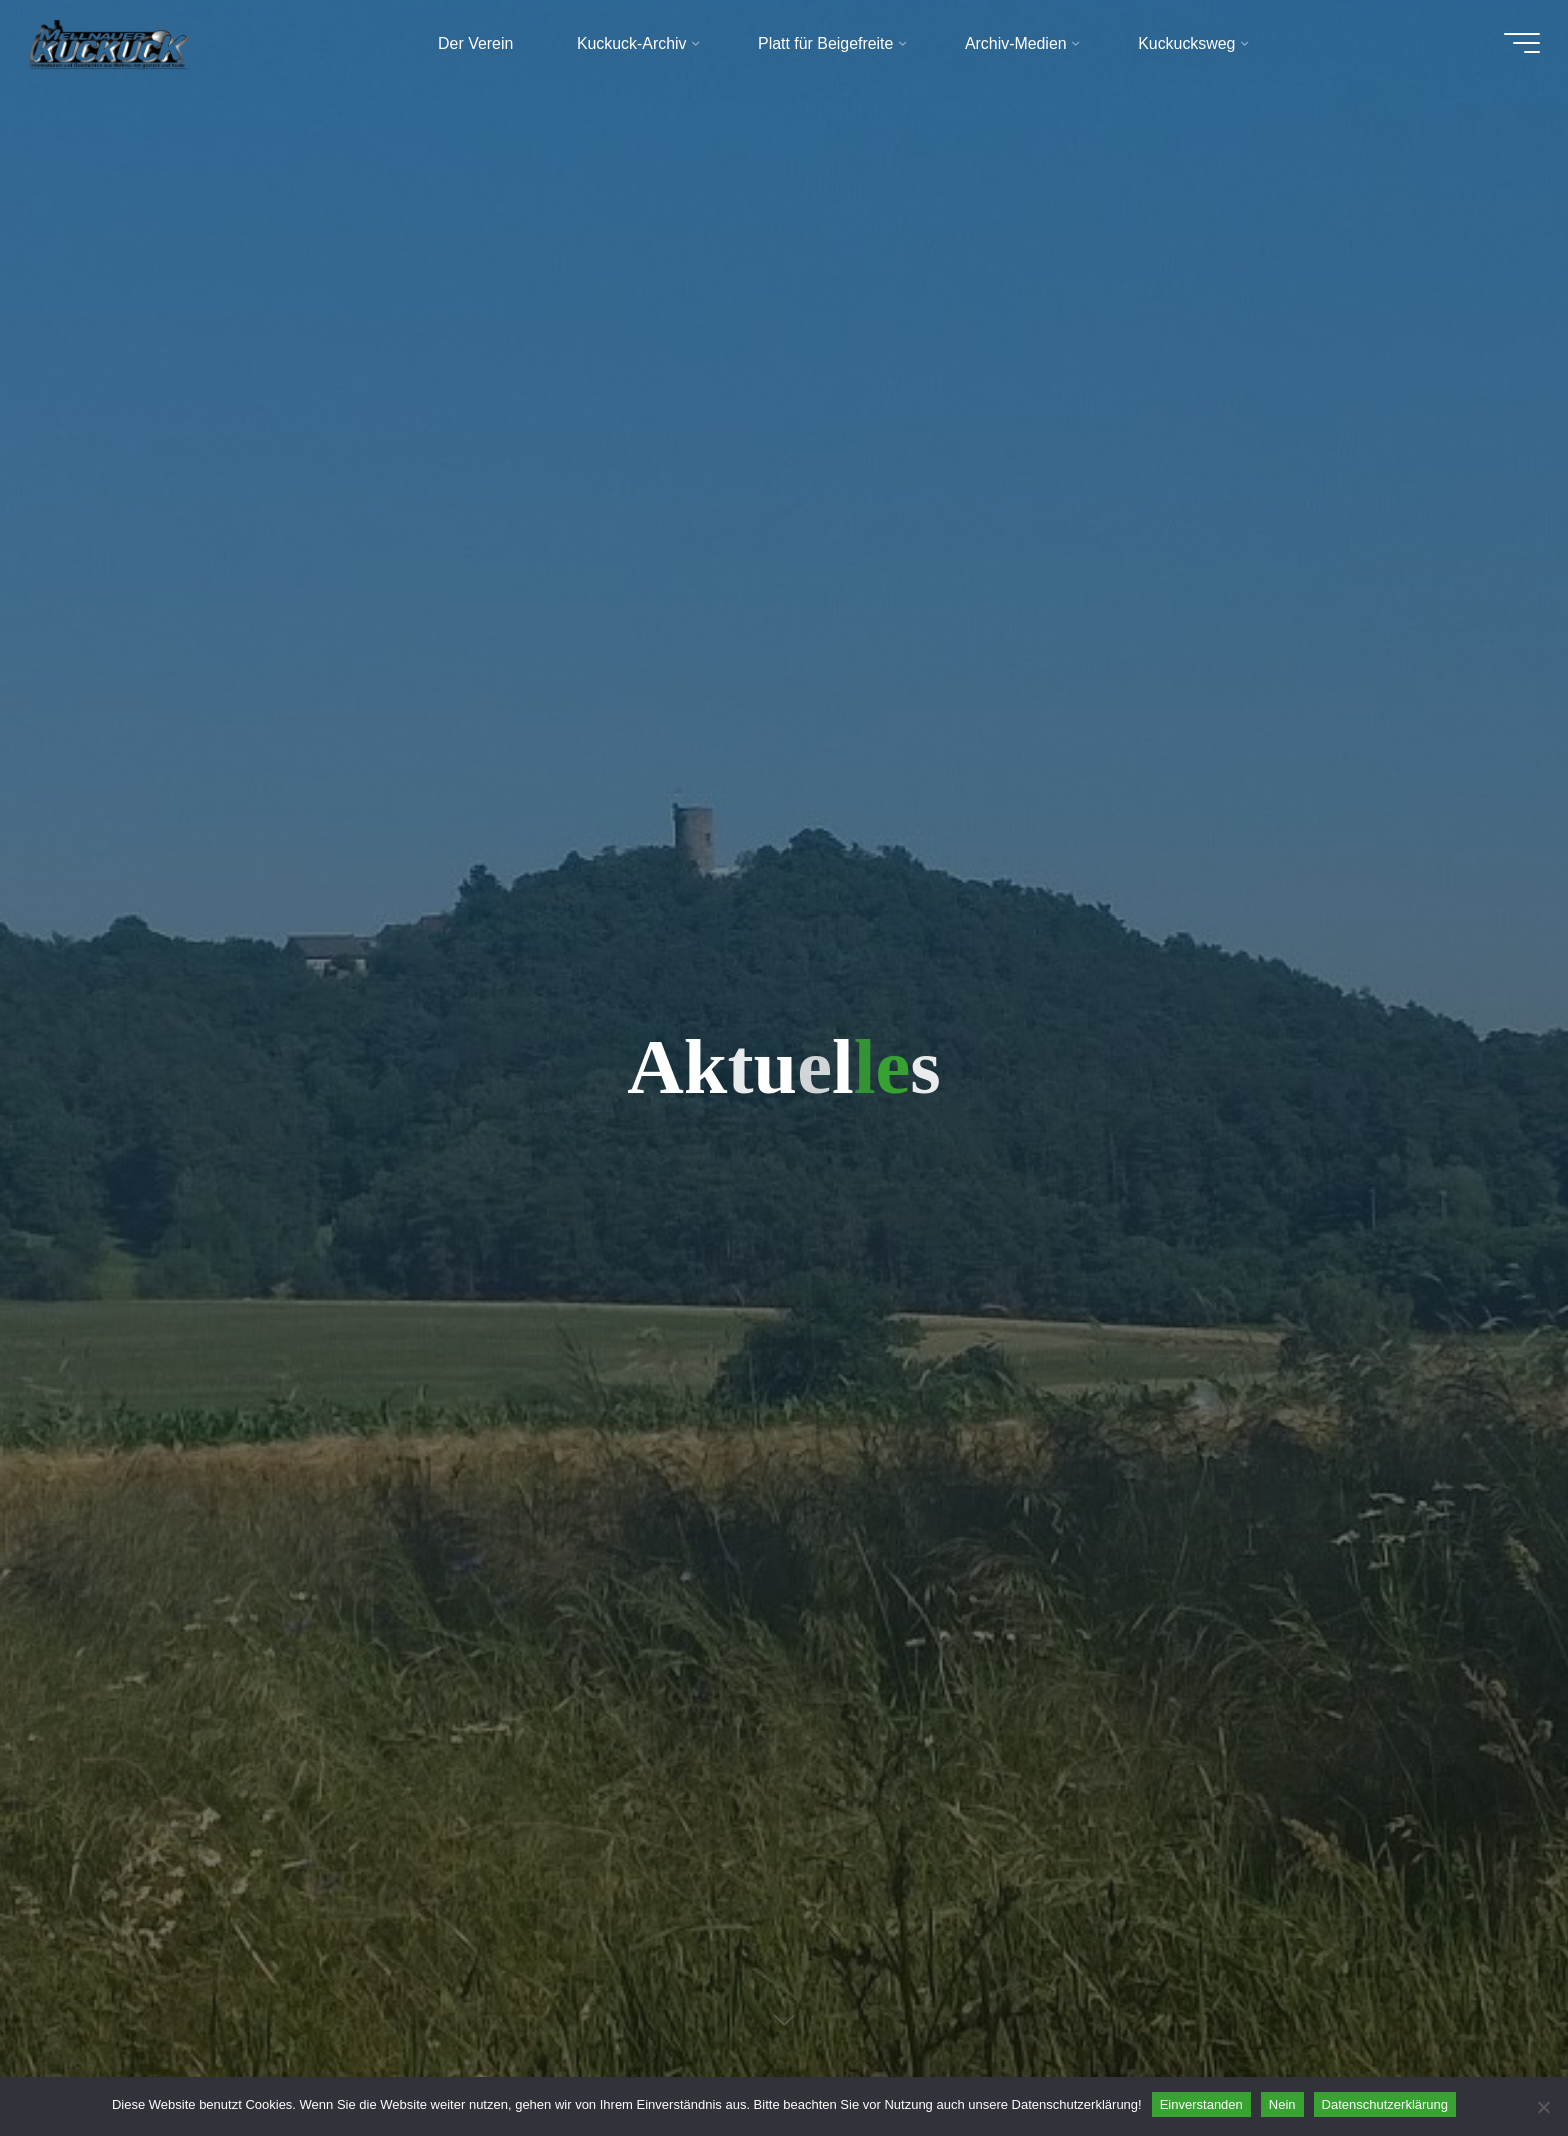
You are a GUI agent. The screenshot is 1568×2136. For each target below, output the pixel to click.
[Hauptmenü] (1510, 48)
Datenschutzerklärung (1385, 2104)
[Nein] (1543, 2107)
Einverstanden (1201, 2104)
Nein (1282, 2104)
